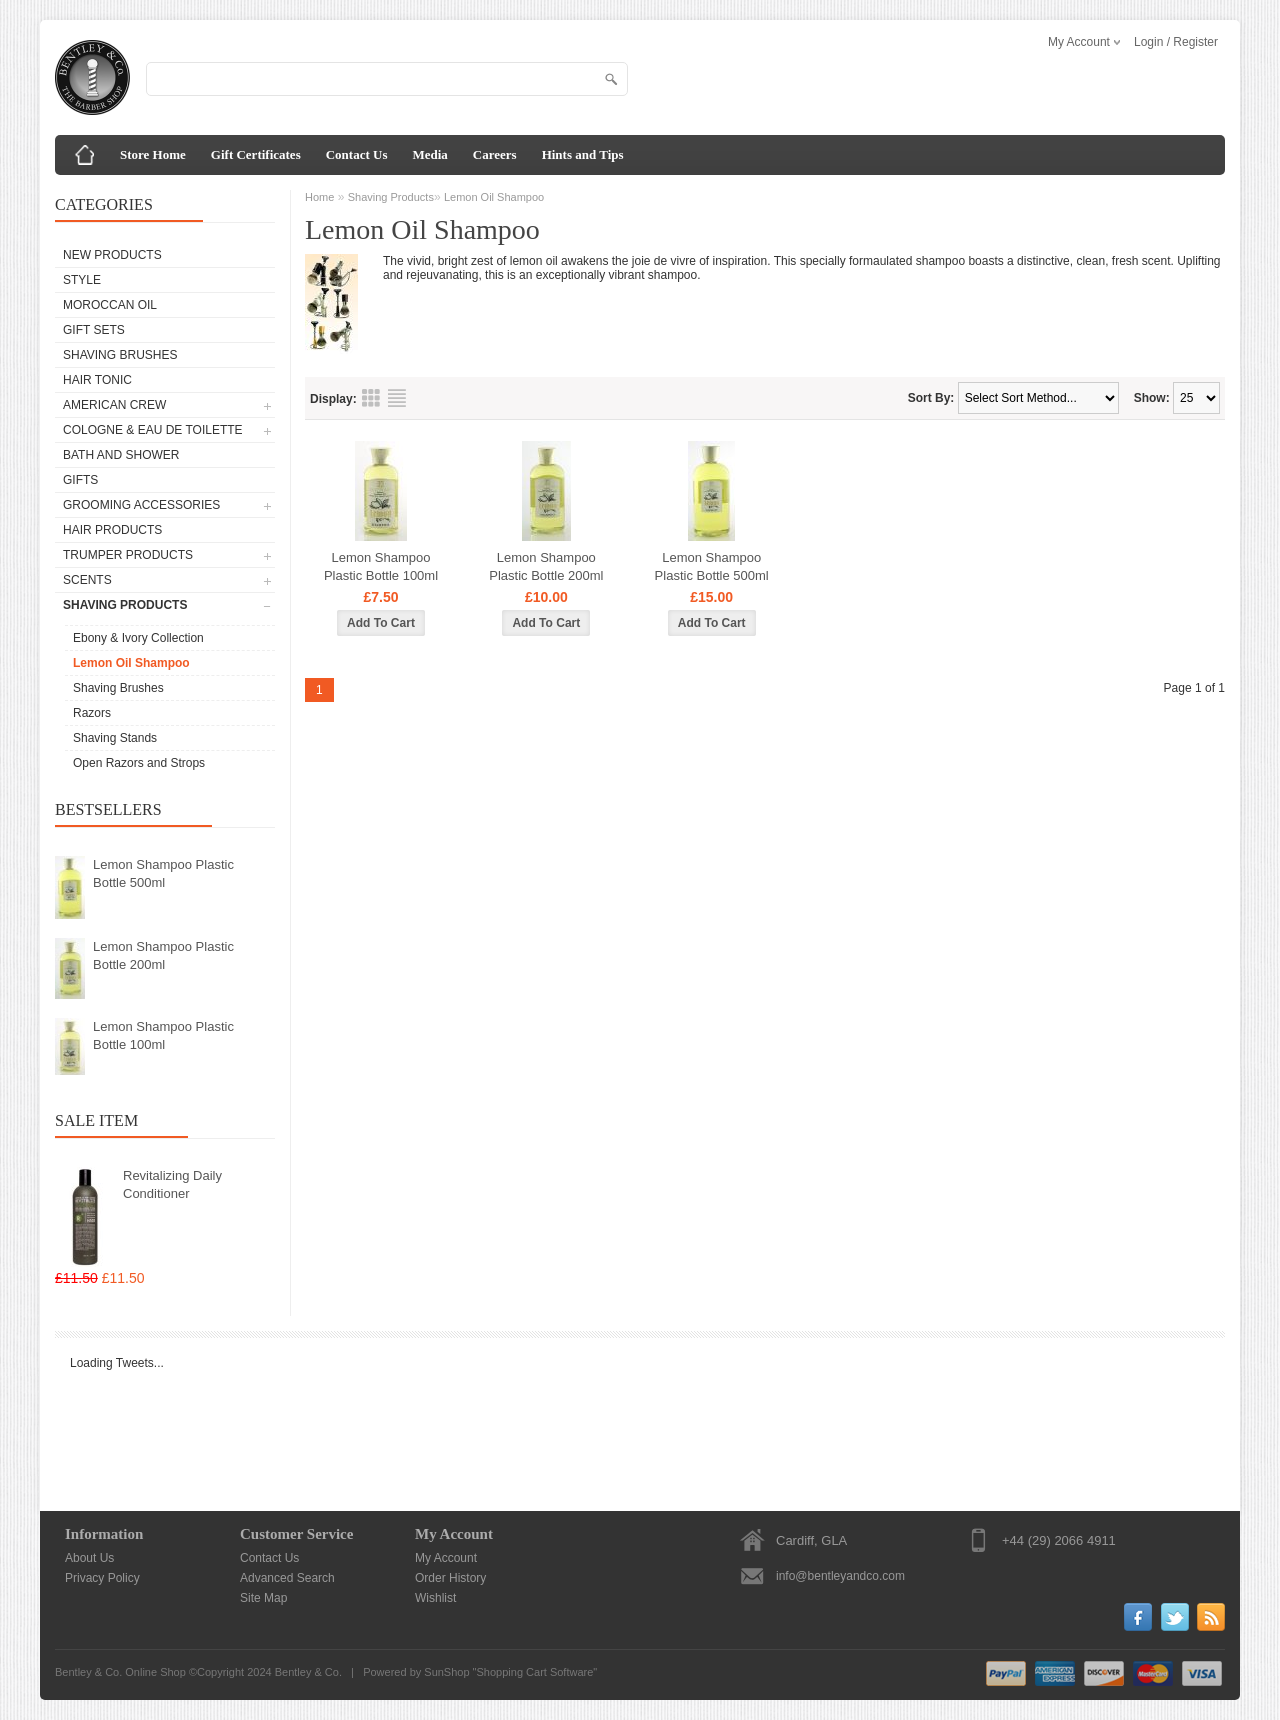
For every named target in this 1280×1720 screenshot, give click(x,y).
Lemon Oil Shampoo (131, 663)
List (397, 398)
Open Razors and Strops (139, 763)
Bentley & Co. (308, 1672)
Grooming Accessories (141, 505)
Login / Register (1176, 42)
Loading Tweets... (117, 1363)
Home (319, 197)
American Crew (114, 405)
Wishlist (435, 1598)
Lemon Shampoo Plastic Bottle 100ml (163, 1035)
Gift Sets (94, 330)
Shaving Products (125, 605)
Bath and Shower (121, 455)
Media (429, 154)
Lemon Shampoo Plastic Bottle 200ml (163, 955)
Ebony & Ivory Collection (138, 638)
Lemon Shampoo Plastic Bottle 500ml (163, 873)
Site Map (263, 1598)
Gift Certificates (256, 154)
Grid (371, 398)
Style (82, 280)
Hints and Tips (583, 154)
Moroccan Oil (110, 305)
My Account (446, 1558)
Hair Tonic (97, 380)
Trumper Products (128, 555)
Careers (495, 154)
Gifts (80, 480)
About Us (89, 1558)
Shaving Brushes (120, 355)
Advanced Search (287, 1578)
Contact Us (357, 154)
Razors (92, 713)
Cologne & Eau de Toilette (153, 430)
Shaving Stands (115, 738)
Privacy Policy (102, 1578)
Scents (87, 580)
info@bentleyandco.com (840, 1576)
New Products (112, 255)
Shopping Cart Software (535, 1672)
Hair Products (112, 530)
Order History (450, 1578)
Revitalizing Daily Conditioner (172, 1184)
